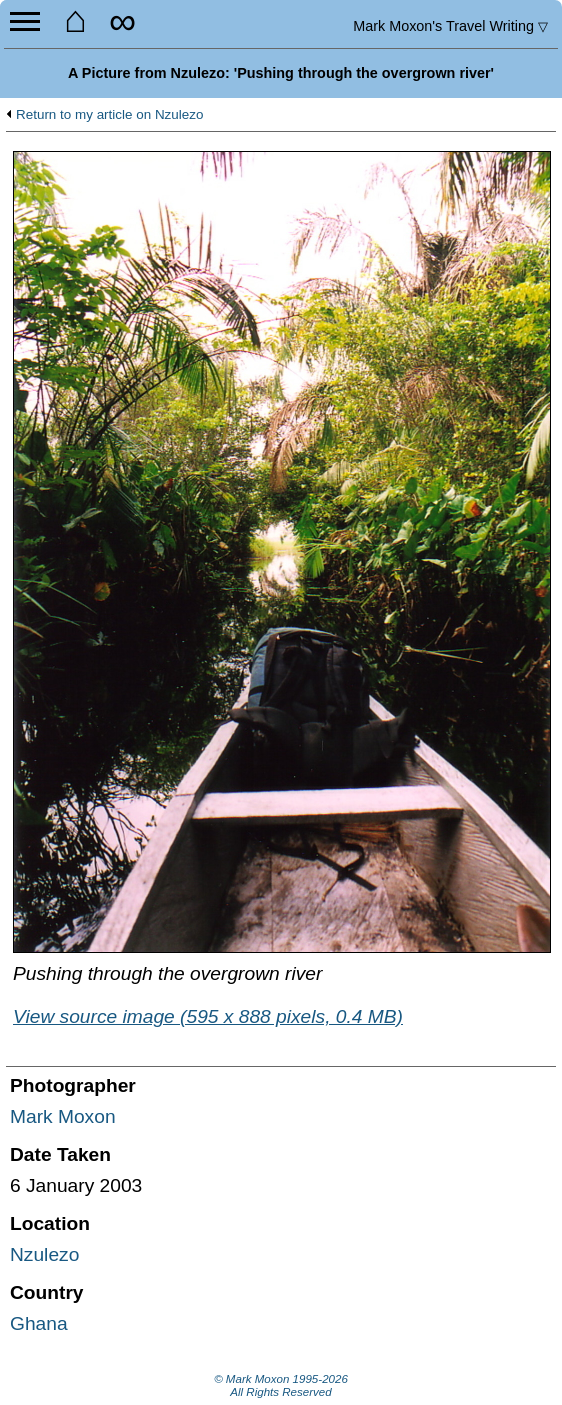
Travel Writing (450, 26)
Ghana (39, 1323)
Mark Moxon (63, 1116)
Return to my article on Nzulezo (109, 115)
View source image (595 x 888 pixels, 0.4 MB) (208, 1016)
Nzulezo (44, 1254)
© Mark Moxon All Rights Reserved (281, 1386)
